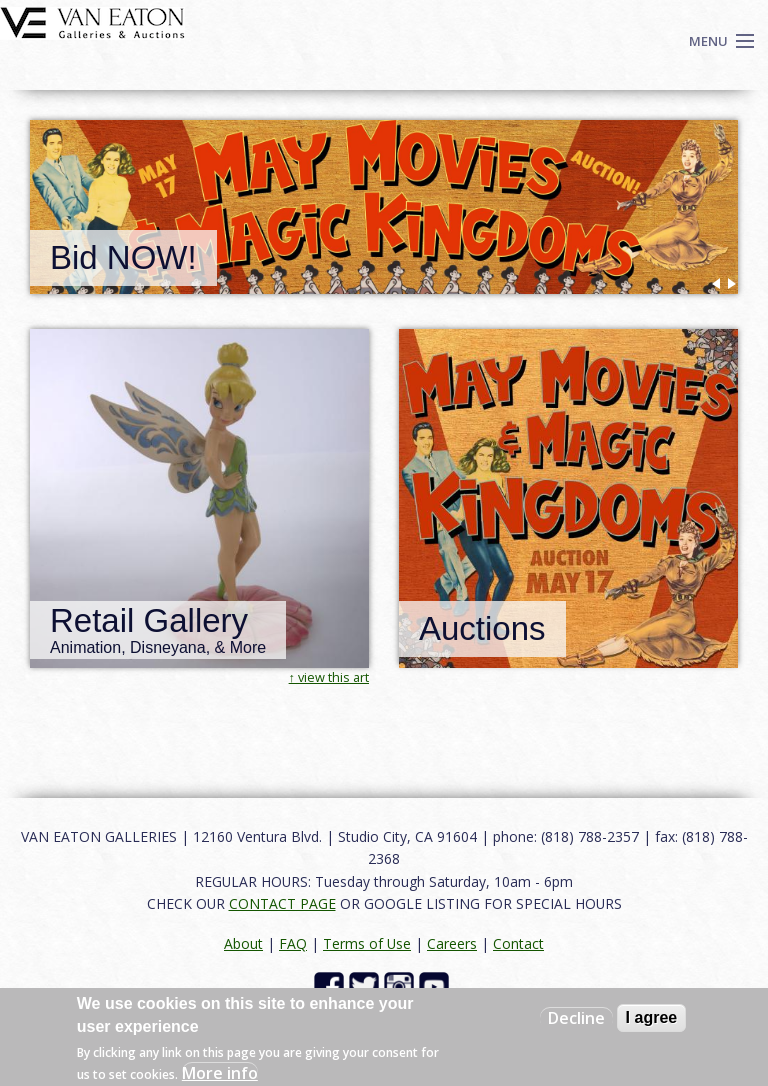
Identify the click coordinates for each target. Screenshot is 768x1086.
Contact (518, 943)
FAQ (293, 943)
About (243, 943)
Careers (452, 943)
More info (220, 1073)
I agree (652, 1017)
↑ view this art (329, 677)
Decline (576, 1018)
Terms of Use (367, 943)
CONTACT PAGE (282, 903)
